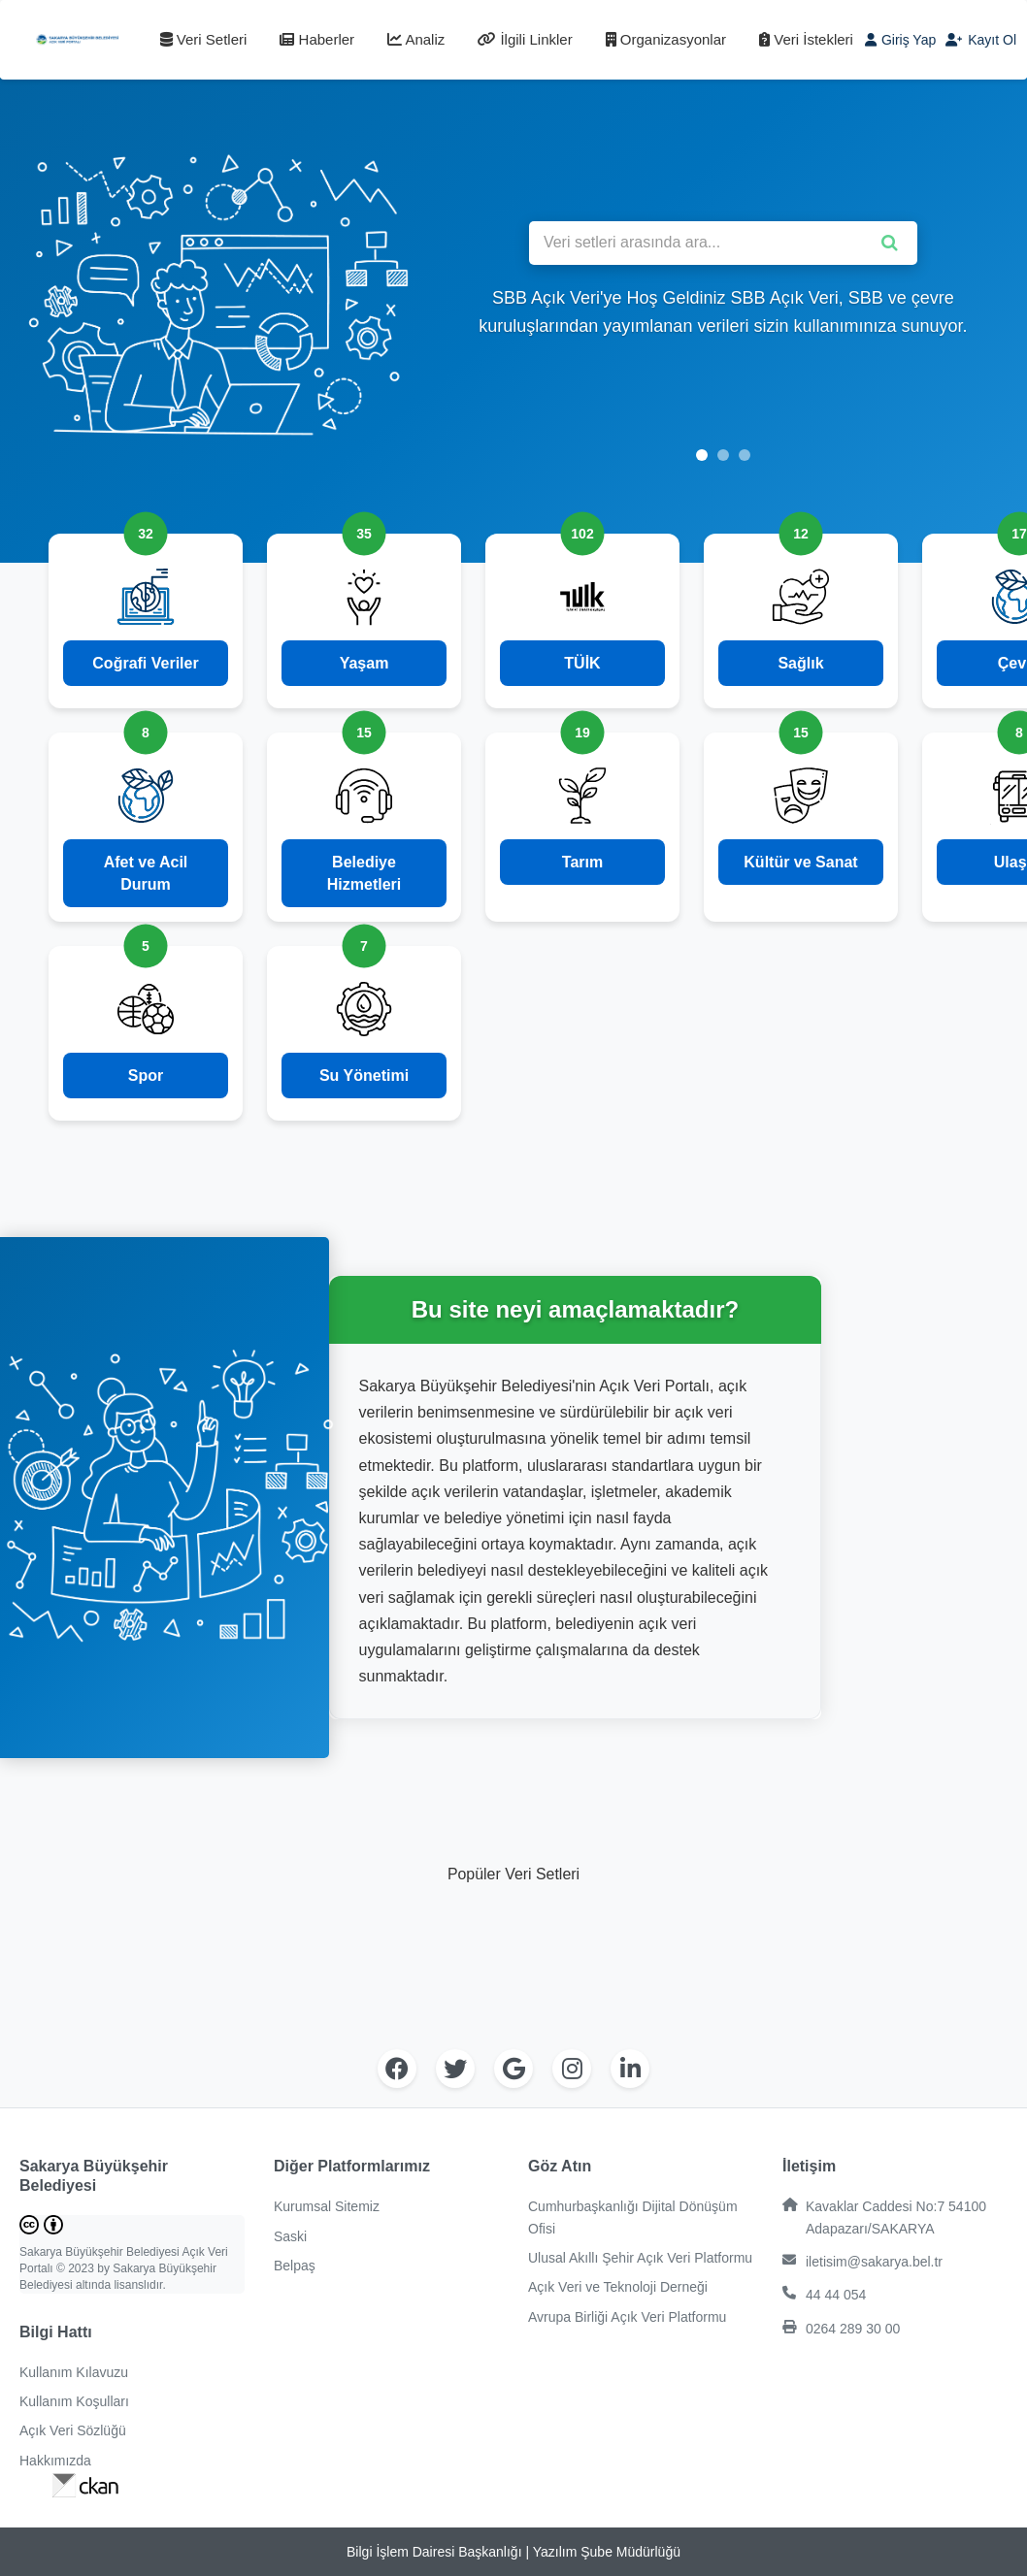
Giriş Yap (900, 40)
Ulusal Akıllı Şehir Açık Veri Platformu (640, 2258)
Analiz (416, 39)
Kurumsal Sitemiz (327, 2206)
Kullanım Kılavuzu (73, 2372)
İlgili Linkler (525, 39)
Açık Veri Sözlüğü (72, 2430)
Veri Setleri (204, 39)
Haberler (317, 39)
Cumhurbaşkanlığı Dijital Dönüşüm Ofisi (633, 2217)
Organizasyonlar (666, 39)
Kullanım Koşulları (74, 2401)
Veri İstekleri (806, 39)
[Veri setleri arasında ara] (723, 243)
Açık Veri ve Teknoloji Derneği (618, 2287)
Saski (290, 2236)
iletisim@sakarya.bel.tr (862, 2261)
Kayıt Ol (980, 40)
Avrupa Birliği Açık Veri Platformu (627, 2317)
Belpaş (294, 2265)
